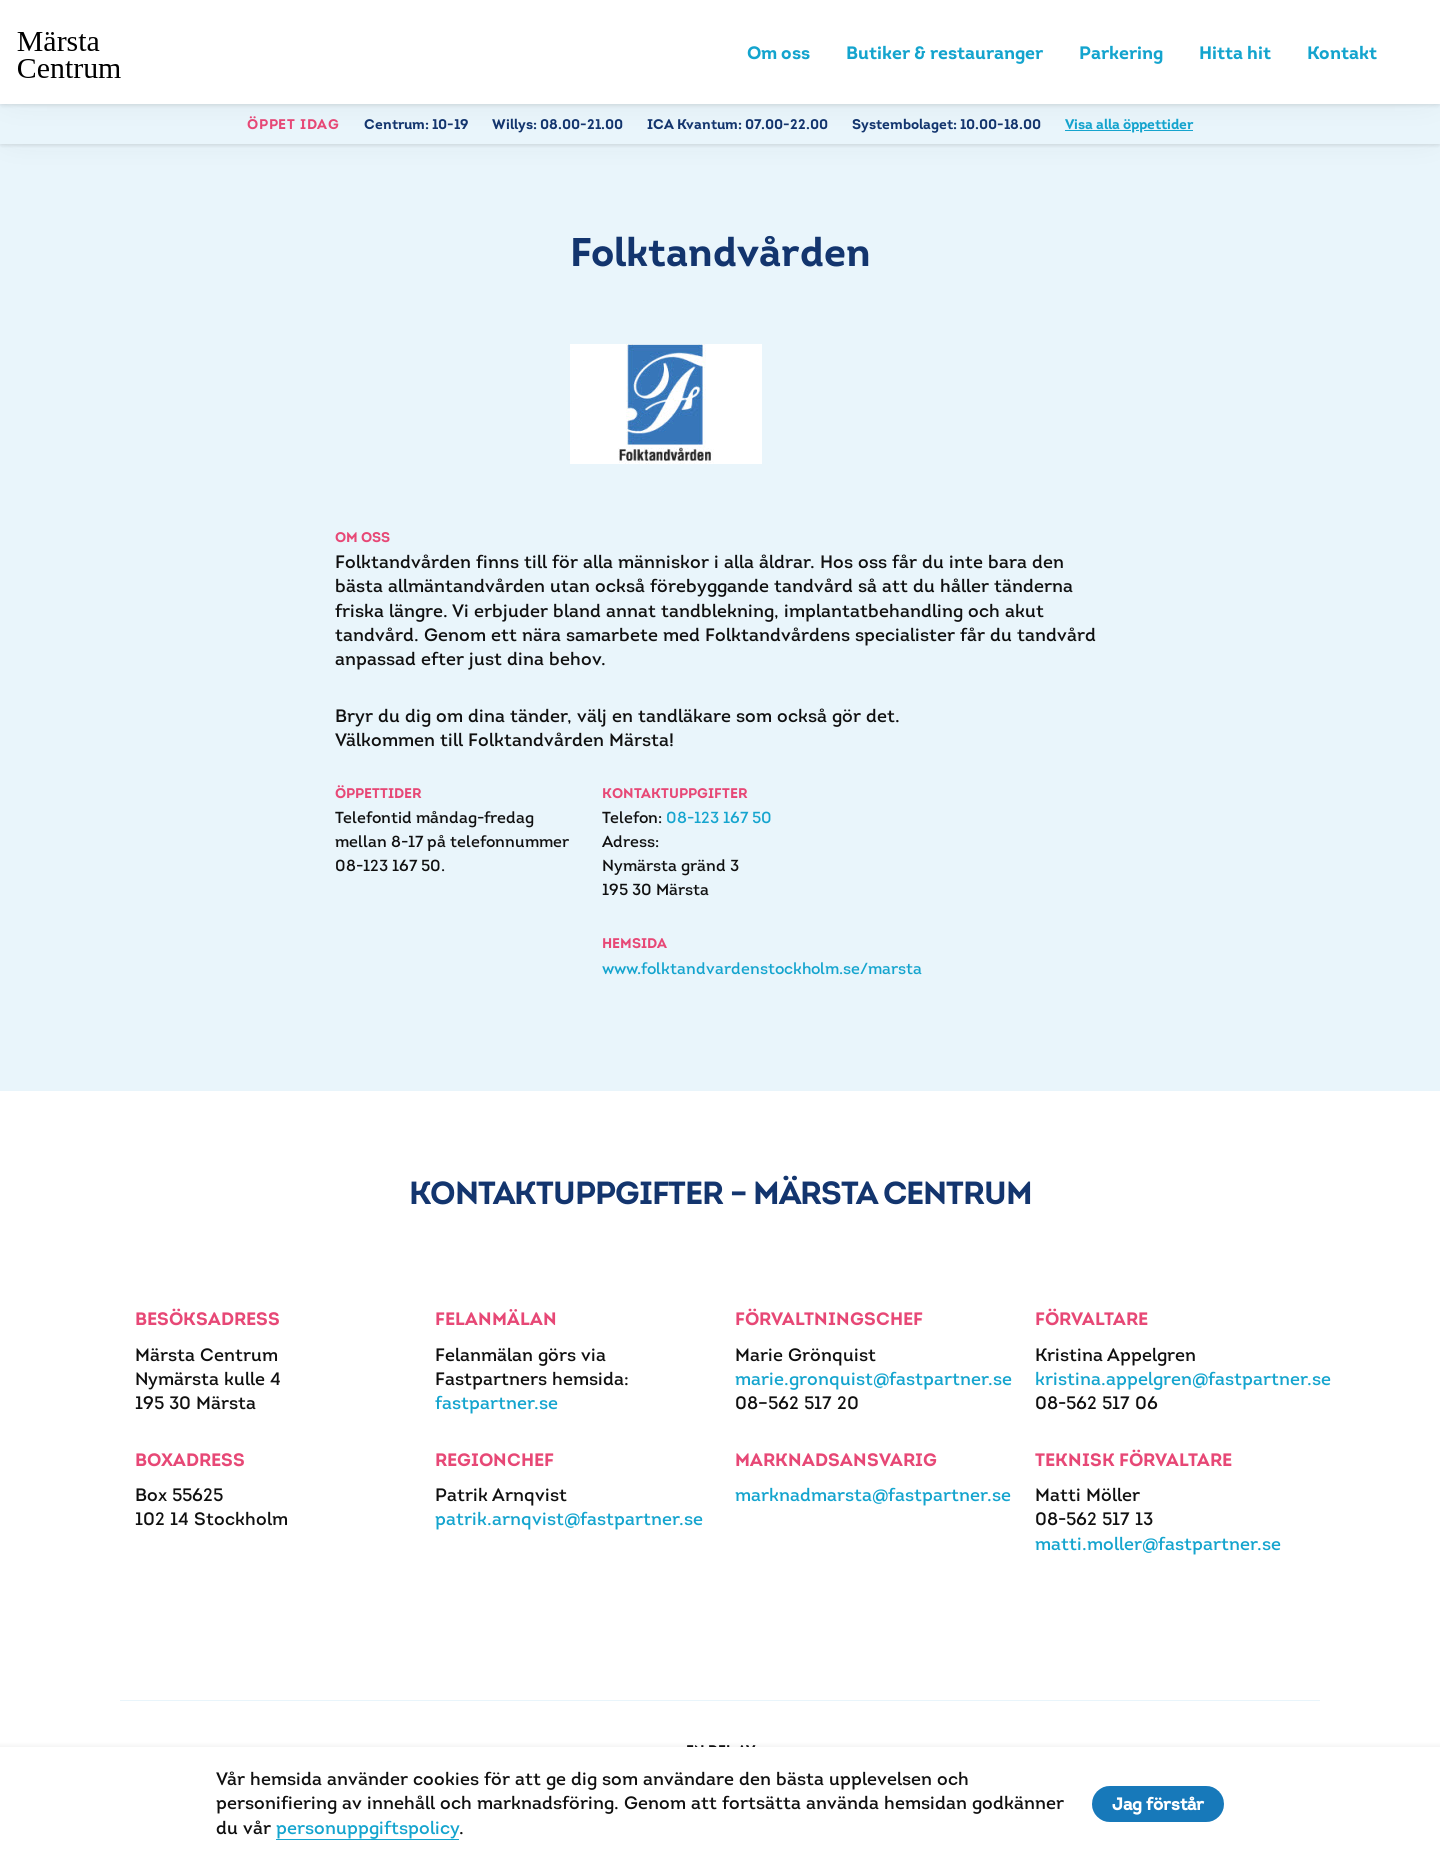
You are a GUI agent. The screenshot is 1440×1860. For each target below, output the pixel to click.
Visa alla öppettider (1129, 124)
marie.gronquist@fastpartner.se (873, 1378)
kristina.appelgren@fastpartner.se (1183, 1378)
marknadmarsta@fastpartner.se (873, 1494)
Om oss (778, 52)
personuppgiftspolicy (367, 1827)
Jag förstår (1158, 1804)
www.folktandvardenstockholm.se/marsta (762, 968)
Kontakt (1342, 52)
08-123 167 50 (719, 817)
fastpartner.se (496, 1402)
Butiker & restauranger (944, 52)
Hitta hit (1235, 52)
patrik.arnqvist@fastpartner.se (569, 1518)
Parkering (1121, 52)
